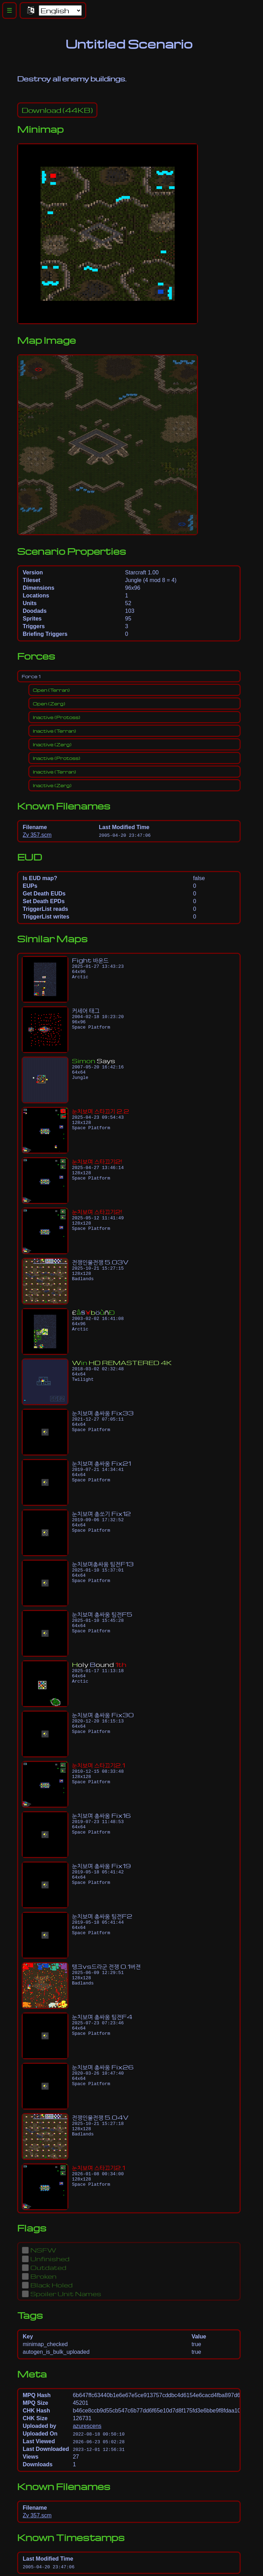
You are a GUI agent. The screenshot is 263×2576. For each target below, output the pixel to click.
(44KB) (57, 110)
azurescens (87, 2426)
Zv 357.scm (37, 835)
